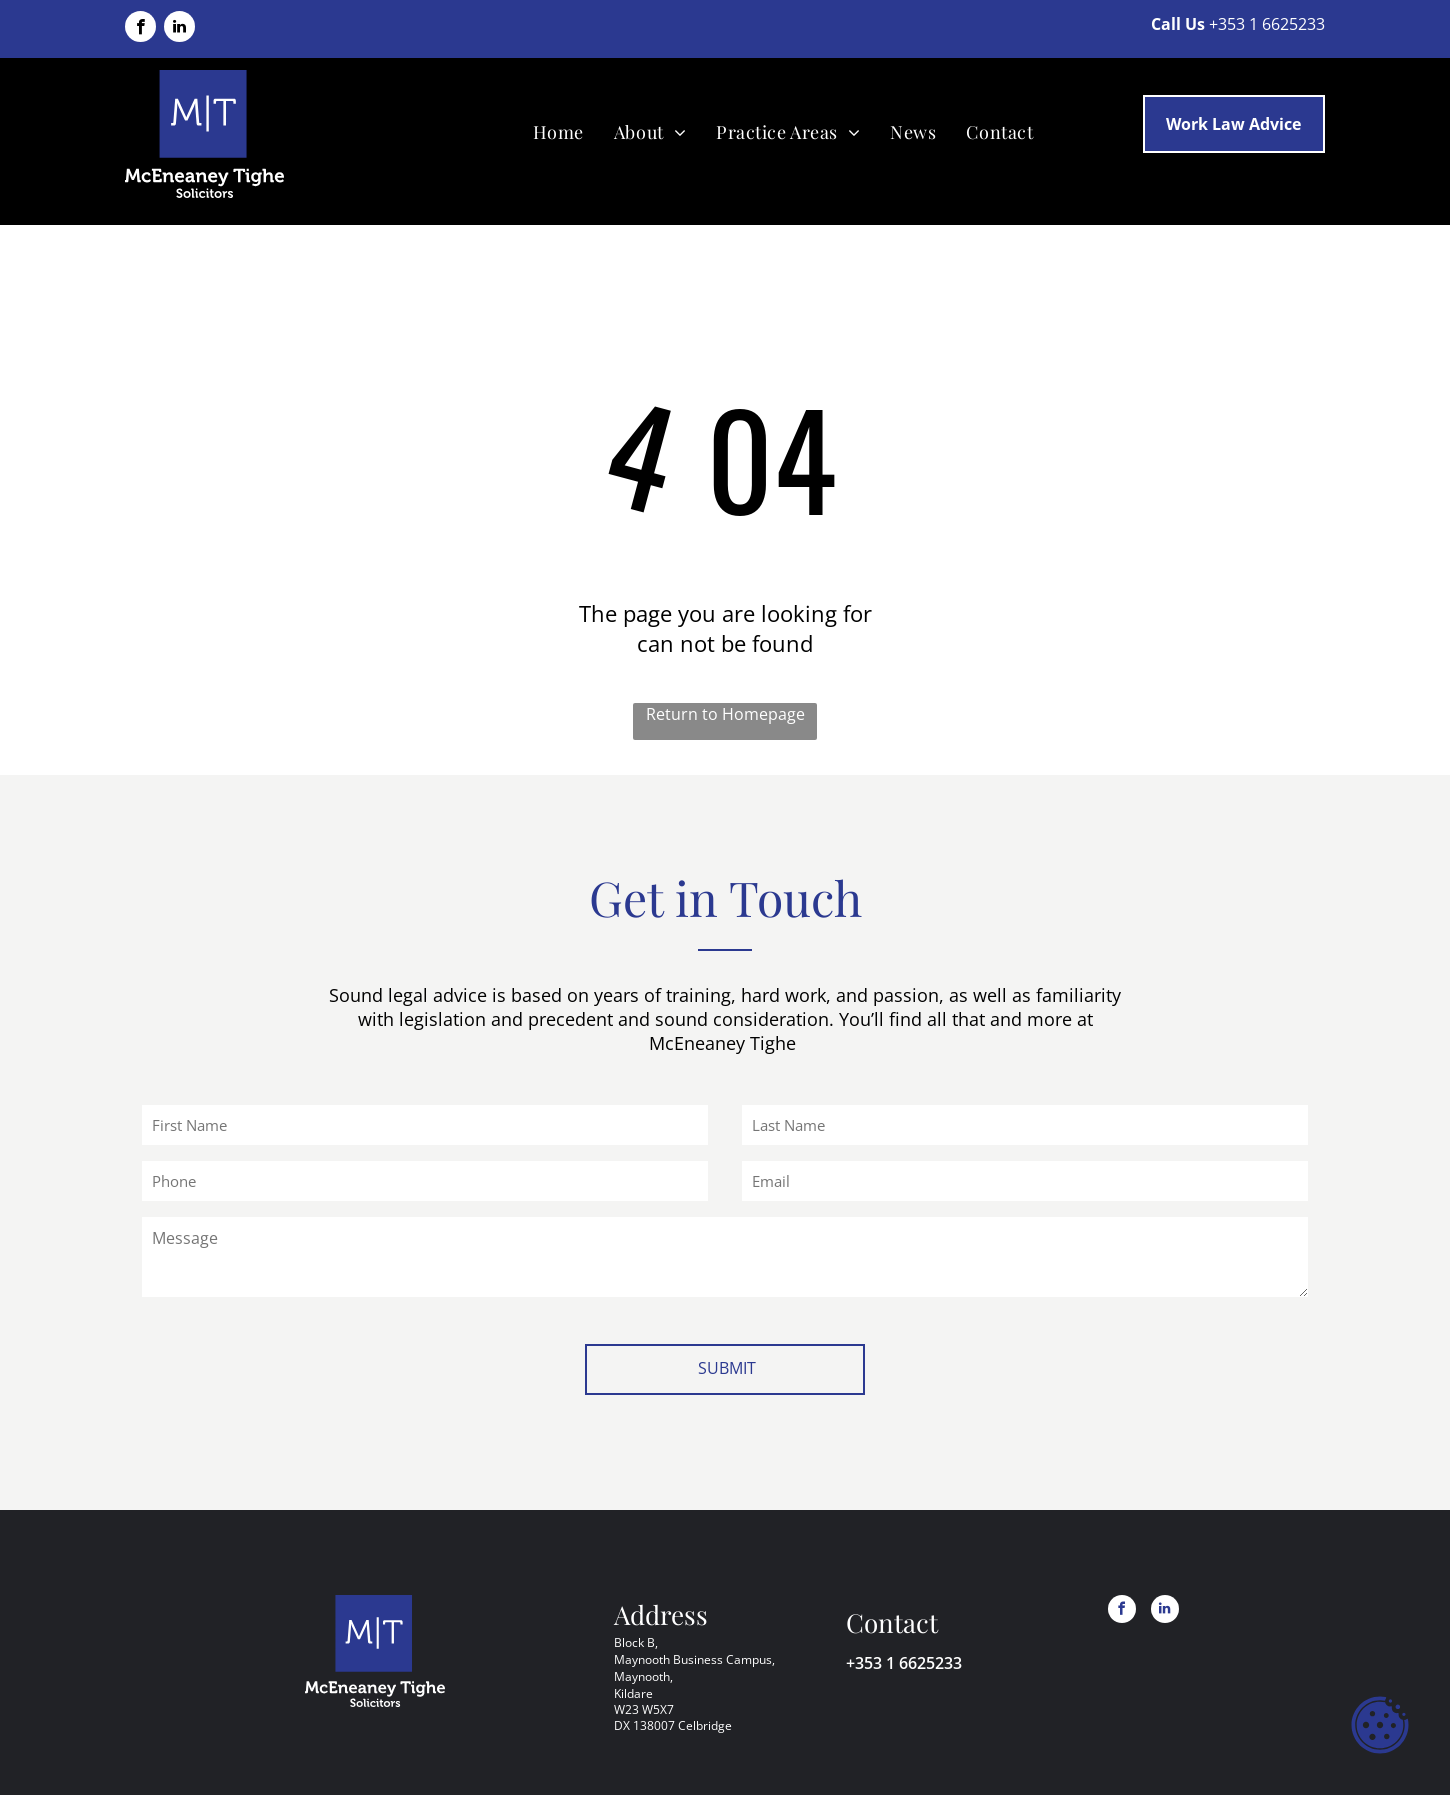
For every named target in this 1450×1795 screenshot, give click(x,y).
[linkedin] (179, 29)
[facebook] (140, 29)
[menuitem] (558, 131)
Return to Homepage (725, 714)
